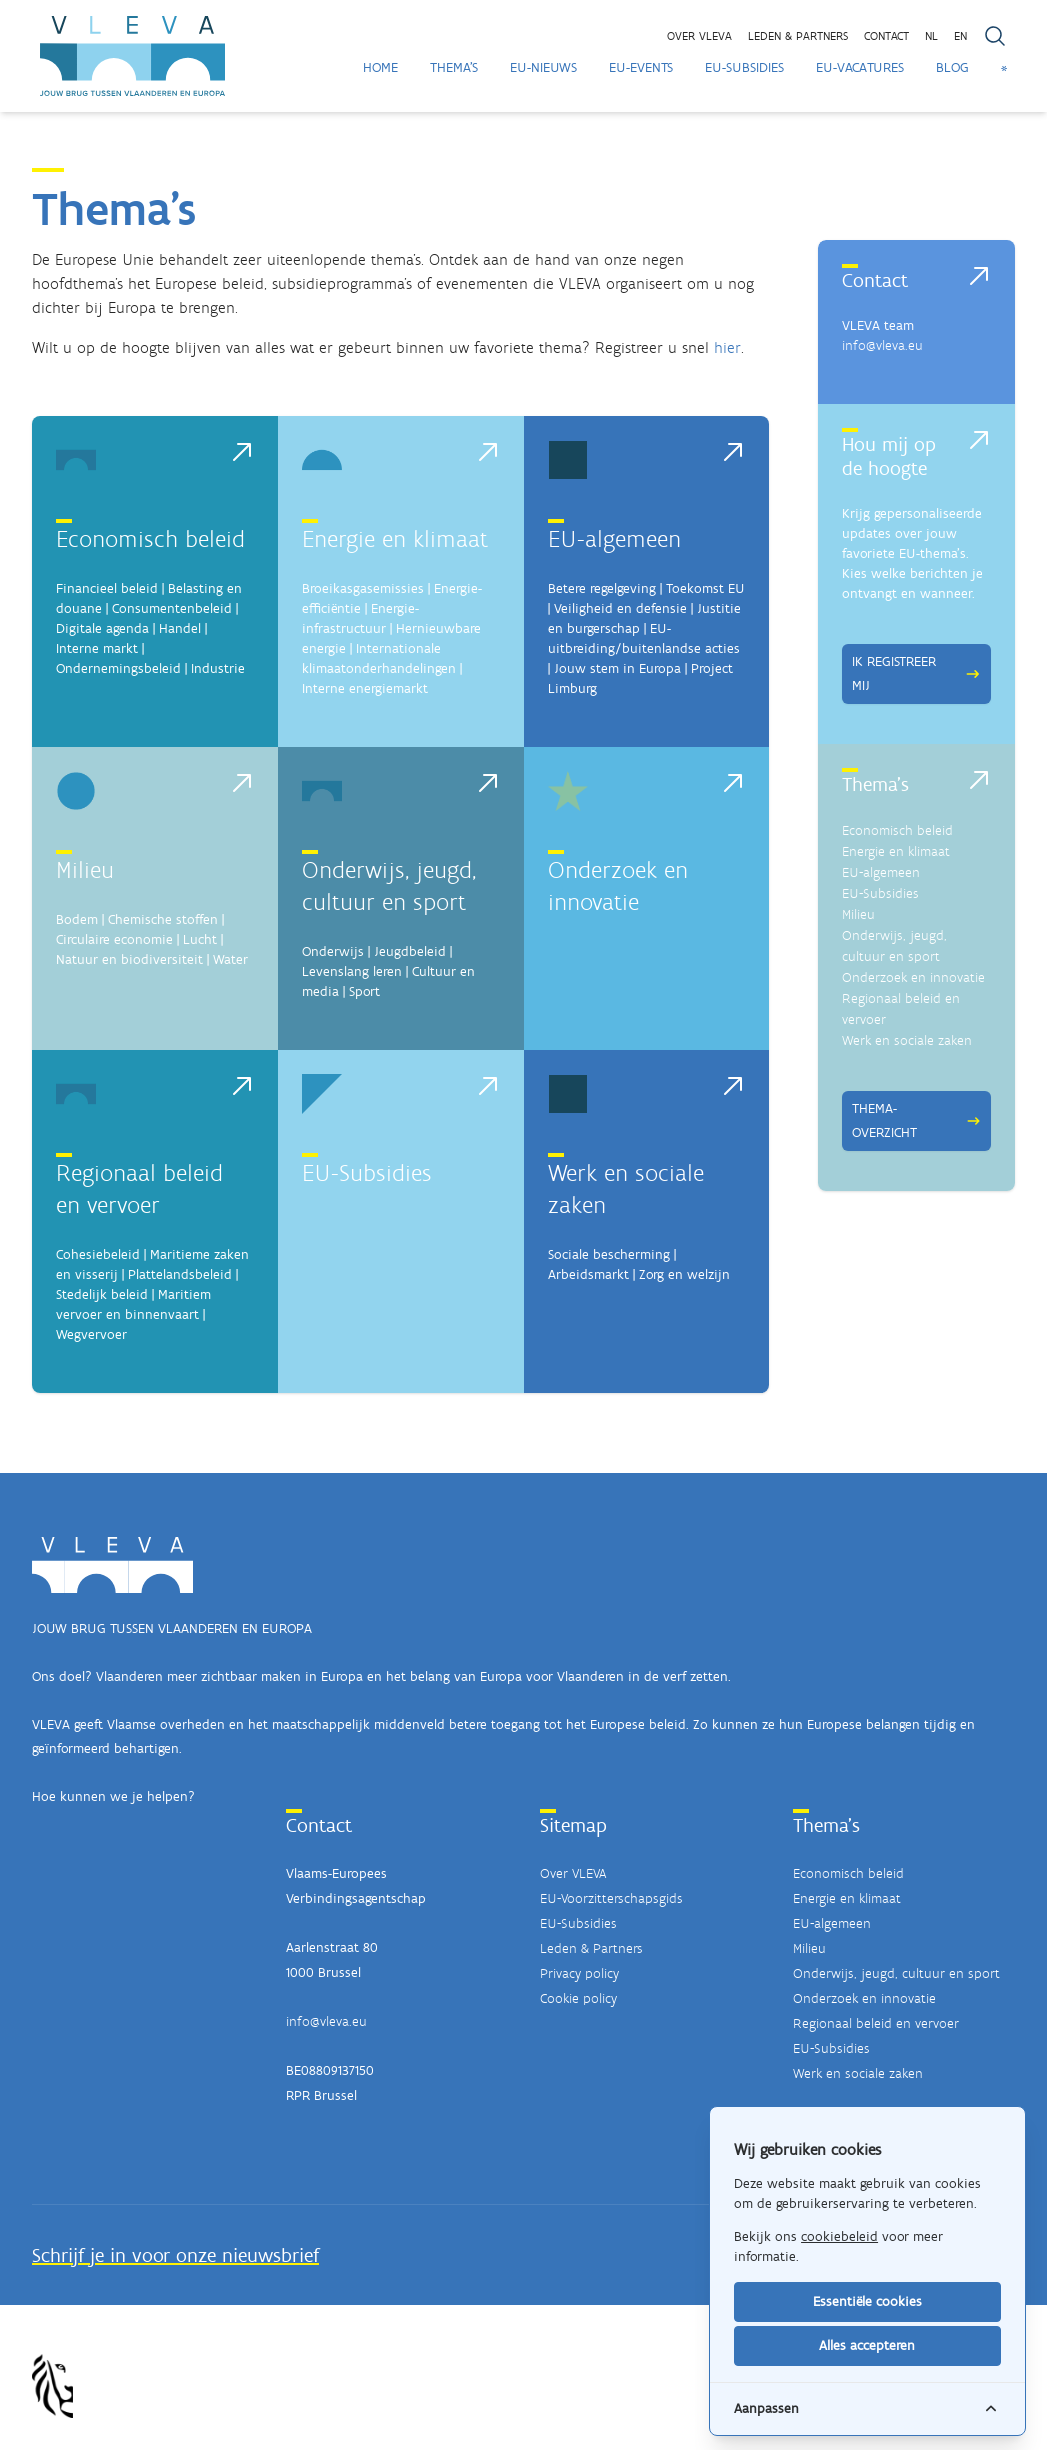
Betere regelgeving (602, 588)
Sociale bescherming (609, 1254)
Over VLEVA (699, 36)
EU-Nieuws (543, 67)
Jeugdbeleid (410, 951)
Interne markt (97, 648)
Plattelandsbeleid (180, 1274)
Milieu (85, 869)
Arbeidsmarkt (588, 1274)
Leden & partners (798, 36)
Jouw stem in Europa (617, 668)
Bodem (77, 919)
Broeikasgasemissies (363, 588)
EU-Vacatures (860, 67)
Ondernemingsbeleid (118, 668)
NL (931, 36)
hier (727, 347)
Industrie (218, 668)
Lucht (200, 939)
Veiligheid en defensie (620, 608)
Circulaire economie (114, 939)
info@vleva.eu (882, 345)
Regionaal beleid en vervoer (876, 2023)
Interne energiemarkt (365, 688)
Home (380, 67)
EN (960, 36)
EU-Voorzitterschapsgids (611, 1898)
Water (230, 959)
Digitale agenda (102, 628)
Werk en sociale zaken (907, 1040)
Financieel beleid (107, 588)
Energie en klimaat (395, 538)
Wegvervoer (91, 1334)
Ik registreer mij (916, 673)
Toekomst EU (705, 588)
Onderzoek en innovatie (913, 977)
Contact (886, 36)
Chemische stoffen (163, 919)
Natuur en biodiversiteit (129, 959)
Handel (180, 628)
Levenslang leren (352, 971)
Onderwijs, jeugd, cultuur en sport (896, 1973)
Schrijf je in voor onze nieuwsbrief (175, 2255)
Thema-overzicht (916, 1120)
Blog (952, 67)
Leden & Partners (591, 1948)
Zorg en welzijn (684, 1274)
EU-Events (641, 67)
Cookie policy (578, 1998)
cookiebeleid (839, 2236)
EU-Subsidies (744, 67)
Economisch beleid (150, 538)
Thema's (454, 67)
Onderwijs (333, 951)
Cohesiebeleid (98, 1254)
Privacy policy (579, 1973)
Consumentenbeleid (172, 608)
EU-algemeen (614, 538)
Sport (364, 991)
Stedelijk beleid (102, 1294)
